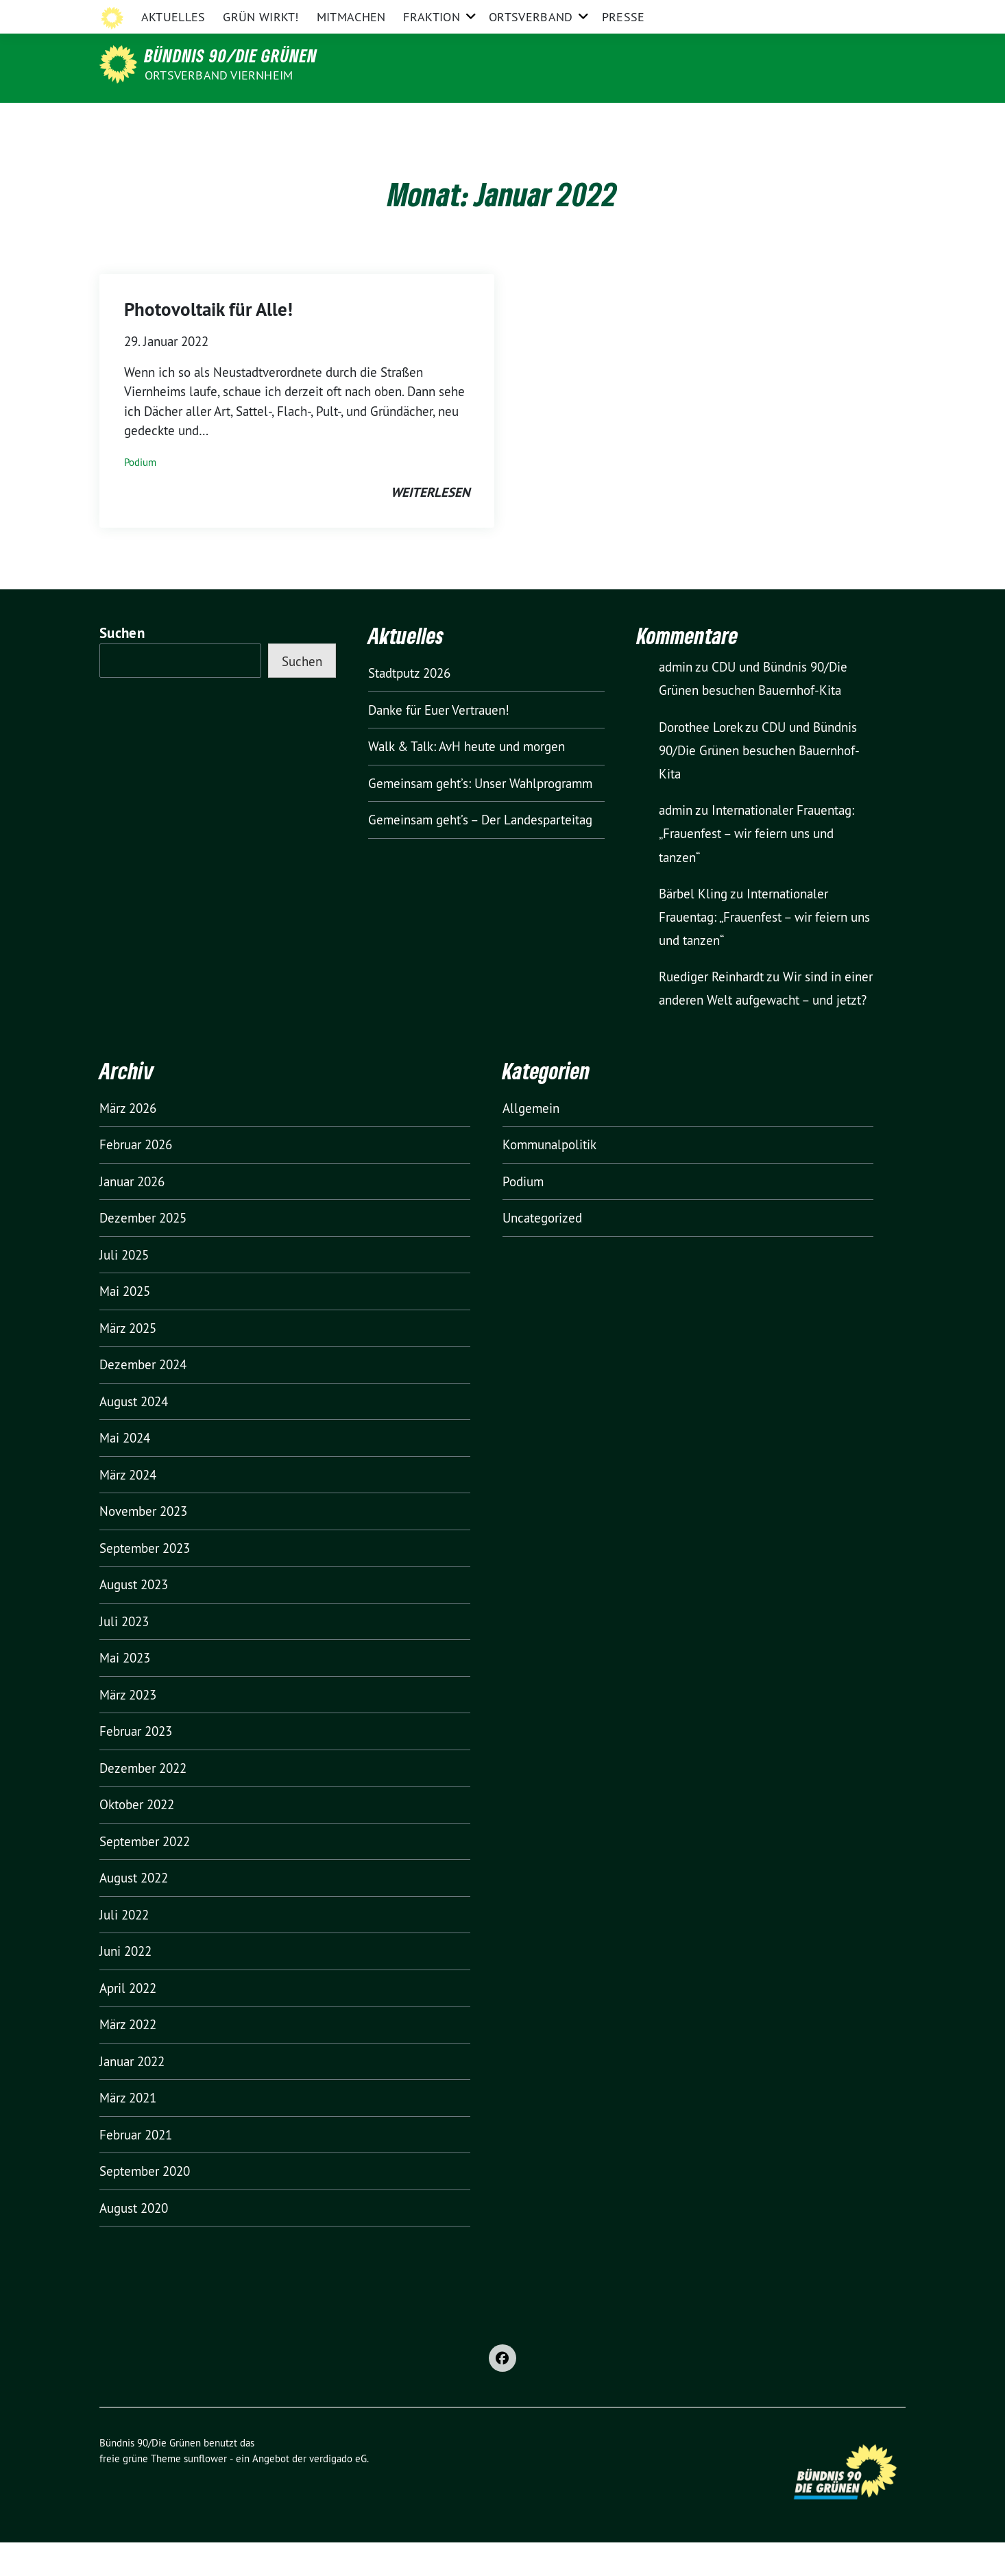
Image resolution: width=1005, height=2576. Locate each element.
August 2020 (133, 2241)
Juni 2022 (125, 1984)
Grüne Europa (635, 12)
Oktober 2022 (136, 1838)
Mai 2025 (124, 1324)
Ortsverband (530, 119)
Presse (623, 119)
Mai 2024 (124, 1471)
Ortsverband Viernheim (219, 75)
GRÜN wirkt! (260, 119)
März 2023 (127, 1728)
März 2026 (127, 1141)
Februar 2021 (135, 2168)
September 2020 (144, 2204)
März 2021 (127, 2131)
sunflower (205, 2492)
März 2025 (127, 1361)
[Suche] (862, 13)
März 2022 (127, 2058)
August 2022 (133, 1911)
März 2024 (127, 1508)
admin (675, 700)
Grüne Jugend (558, 12)
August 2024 (133, 1435)
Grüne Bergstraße (473, 12)
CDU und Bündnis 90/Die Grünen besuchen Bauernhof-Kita (759, 783)
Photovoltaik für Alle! (208, 343)
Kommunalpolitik (549, 1178)
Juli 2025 (124, 1288)
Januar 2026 (132, 1215)
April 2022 (127, 2021)
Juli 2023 (124, 1655)
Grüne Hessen (386, 12)
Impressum (706, 12)
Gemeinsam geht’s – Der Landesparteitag (480, 853)
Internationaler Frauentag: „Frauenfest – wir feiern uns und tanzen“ (756, 866)
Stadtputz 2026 (409, 706)
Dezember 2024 (142, 1398)
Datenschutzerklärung (795, 12)
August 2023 (133, 1618)
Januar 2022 (132, 2095)
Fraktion (431, 119)
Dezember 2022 (142, 1801)
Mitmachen (351, 119)
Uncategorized (542, 1251)
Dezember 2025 (142, 1251)
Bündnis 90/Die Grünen (231, 55)
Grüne (326, 12)
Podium (140, 495)
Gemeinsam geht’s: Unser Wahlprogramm (480, 817)
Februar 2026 (135, 1178)
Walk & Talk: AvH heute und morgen (466, 780)
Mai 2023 (124, 1691)
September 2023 (144, 1581)
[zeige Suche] (881, 13)
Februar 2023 (135, 1764)
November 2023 (143, 1544)
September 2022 (144, 1875)
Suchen (122, 666)
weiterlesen (430, 526)
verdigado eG (338, 2492)
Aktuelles (173, 119)
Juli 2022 (124, 1948)
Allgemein (530, 1141)
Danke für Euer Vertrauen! (438, 743)
